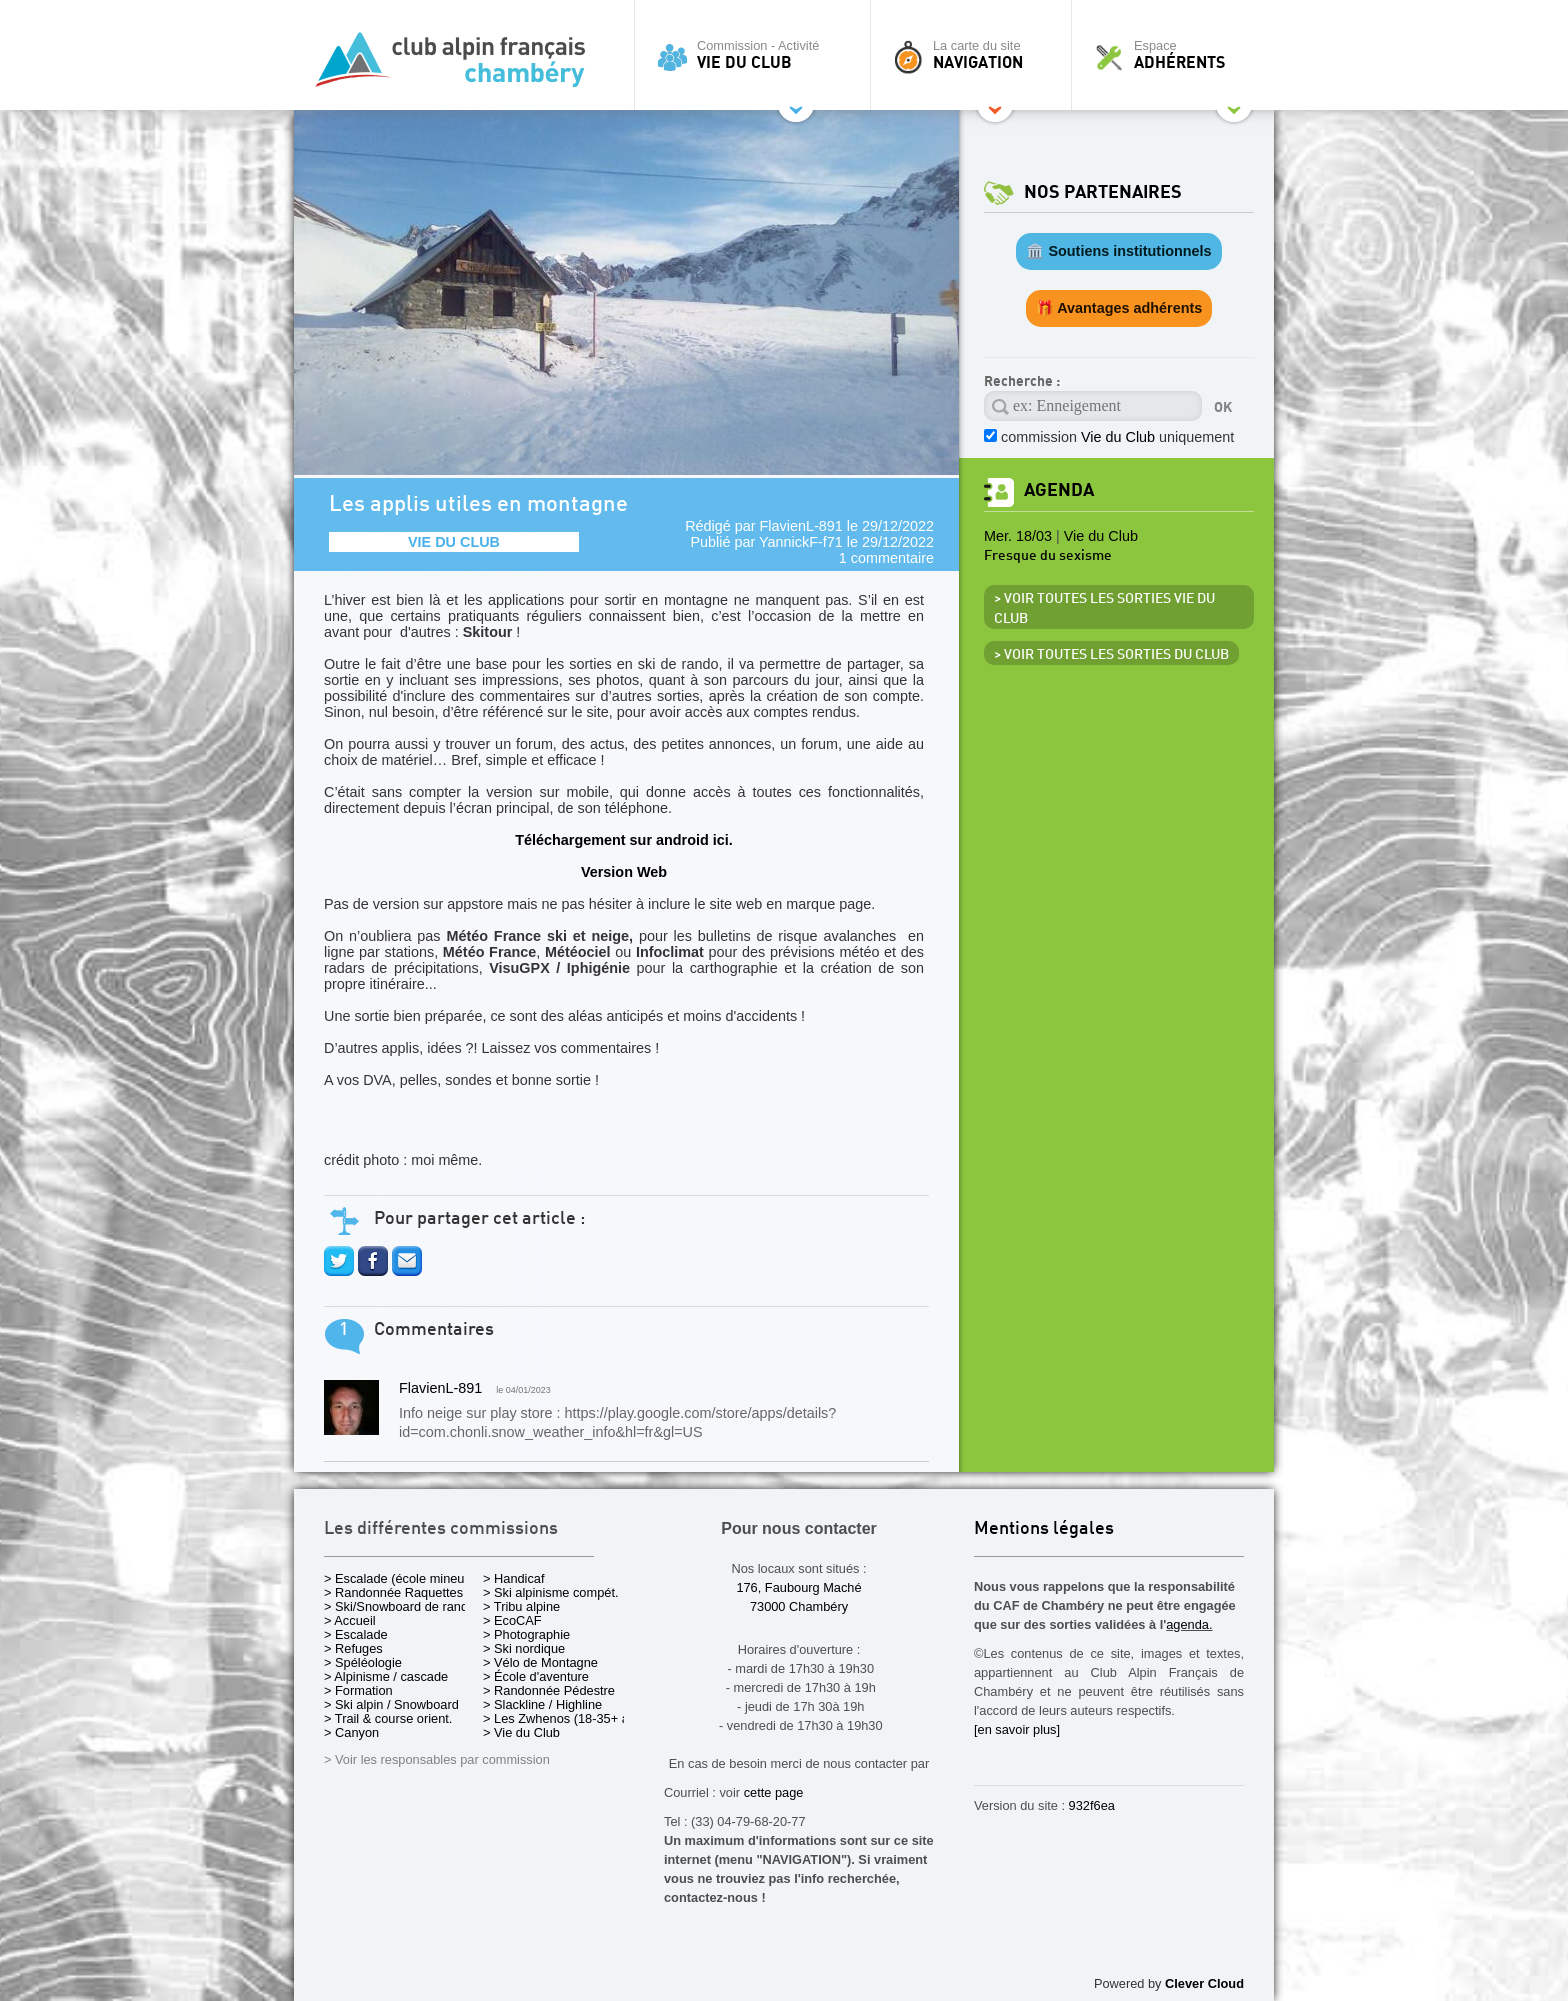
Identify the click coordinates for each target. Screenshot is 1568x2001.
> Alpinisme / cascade (386, 1676)
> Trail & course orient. (388, 1718)
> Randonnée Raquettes (393, 1592)
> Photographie (526, 1634)
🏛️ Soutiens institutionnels (1118, 251)
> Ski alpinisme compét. (551, 1592)
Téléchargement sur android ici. (624, 840)
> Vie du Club (521, 1732)
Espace (1178, 55)
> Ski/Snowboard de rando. (401, 1606)
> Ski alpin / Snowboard (391, 1704)
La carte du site (976, 55)
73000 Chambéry (799, 1606)
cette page (774, 1792)
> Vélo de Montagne (540, 1662)
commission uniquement (1117, 437)
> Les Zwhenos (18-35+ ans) (565, 1718)
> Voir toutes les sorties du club (1111, 655)
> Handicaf (514, 1578)
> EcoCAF (512, 1620)
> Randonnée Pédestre (549, 1690)
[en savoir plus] (1017, 1729)
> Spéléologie (363, 1662)
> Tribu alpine (521, 1606)
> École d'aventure (536, 1676)
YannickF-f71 (801, 542)
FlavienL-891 (801, 526)
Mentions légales (1044, 1529)
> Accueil (350, 1620)
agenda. (1189, 1624)
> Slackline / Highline (542, 1704)
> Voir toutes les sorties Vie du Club (1104, 609)
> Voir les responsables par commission (437, 1759)
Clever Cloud (1204, 1983)
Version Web (624, 872)
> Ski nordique (524, 1648)
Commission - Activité (757, 55)
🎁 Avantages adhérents (1119, 308)
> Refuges (353, 1648)
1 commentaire (886, 558)
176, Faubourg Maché (798, 1587)
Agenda (1059, 490)
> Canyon (351, 1732)
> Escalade (356, 1634)
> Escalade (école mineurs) (401, 1578)
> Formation (358, 1690)
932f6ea (1092, 1805)
